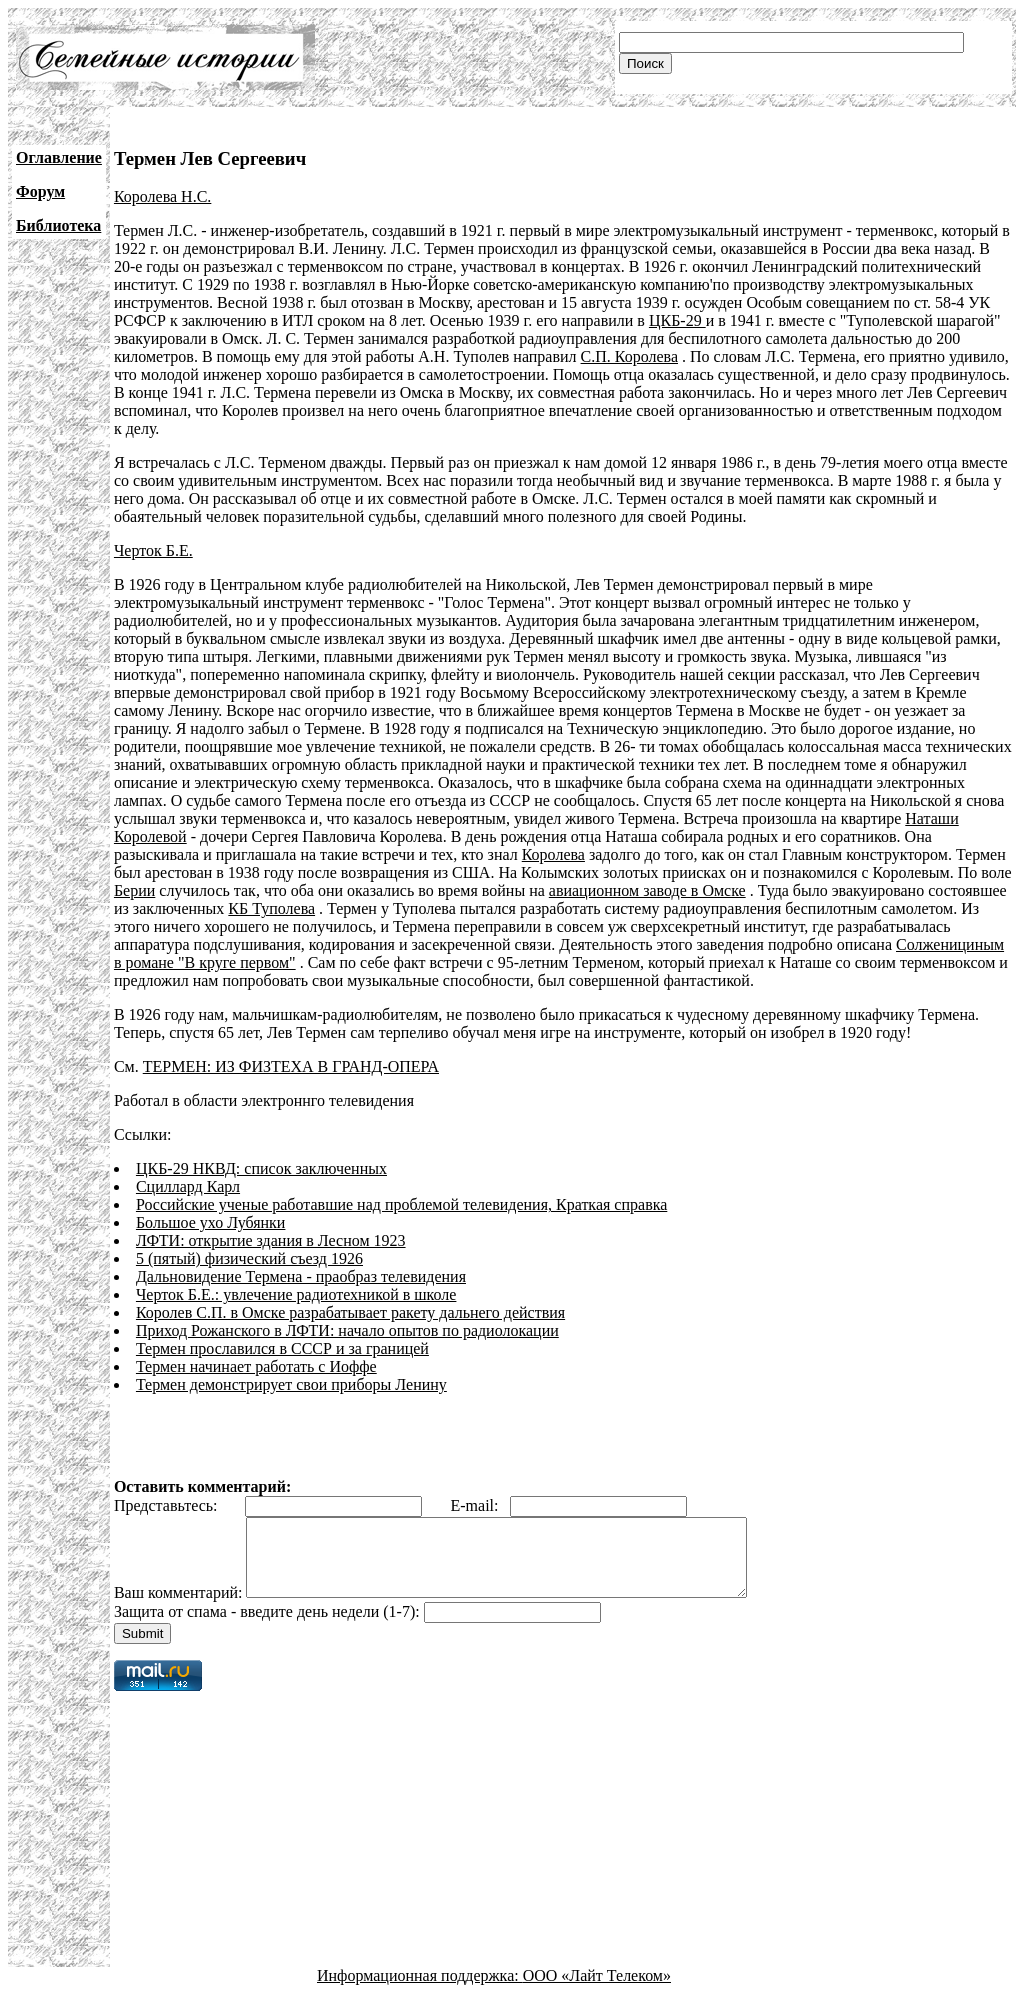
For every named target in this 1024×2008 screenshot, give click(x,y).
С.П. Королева (629, 356)
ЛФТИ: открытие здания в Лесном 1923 (271, 1240)
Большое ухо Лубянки (211, 1222)
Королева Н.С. (162, 196)
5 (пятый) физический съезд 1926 (249, 1258)
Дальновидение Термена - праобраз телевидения (301, 1276)
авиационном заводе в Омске (647, 890)
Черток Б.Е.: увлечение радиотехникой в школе (296, 1294)
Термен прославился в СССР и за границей (282, 1348)
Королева (553, 854)
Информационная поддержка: (420, 1990)
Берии (134, 890)
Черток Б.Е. (153, 550)
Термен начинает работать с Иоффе (256, 1366)
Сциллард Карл (188, 1186)
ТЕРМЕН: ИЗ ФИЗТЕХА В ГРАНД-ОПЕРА (291, 1066)
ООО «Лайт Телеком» (597, 1990)
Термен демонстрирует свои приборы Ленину (291, 1384)
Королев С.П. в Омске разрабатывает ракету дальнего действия (350, 1312)
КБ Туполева (271, 908)
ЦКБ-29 (677, 320)
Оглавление (59, 157)
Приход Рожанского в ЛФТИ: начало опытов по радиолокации (347, 1330)
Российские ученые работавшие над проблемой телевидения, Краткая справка (401, 1204)
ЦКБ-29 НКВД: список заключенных (261, 1168)
